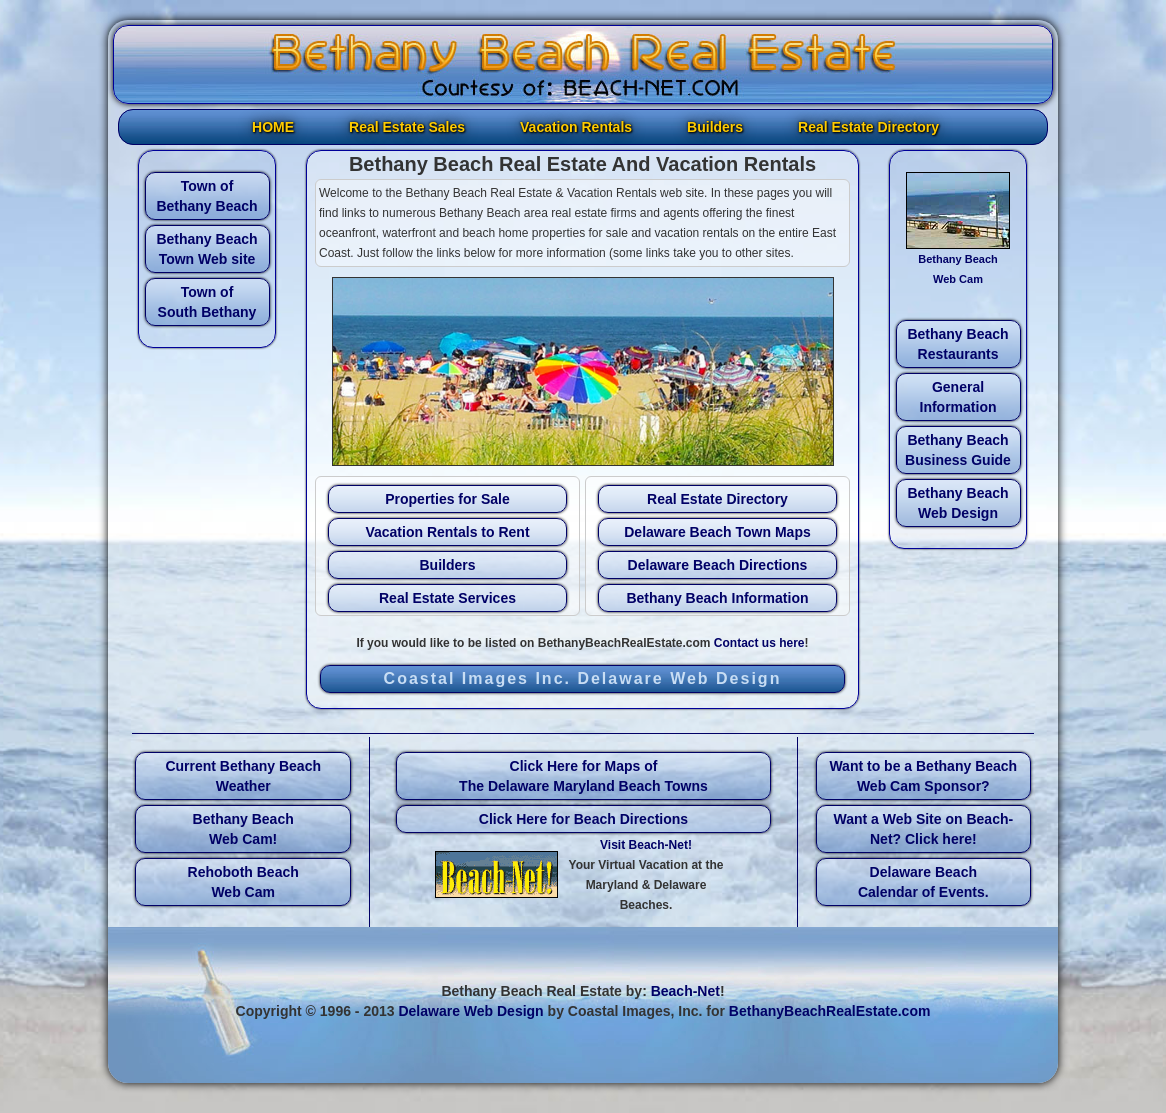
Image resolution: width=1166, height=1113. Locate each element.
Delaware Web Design (470, 1011)
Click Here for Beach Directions (583, 819)
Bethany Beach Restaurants (957, 344)
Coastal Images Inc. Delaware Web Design (583, 678)
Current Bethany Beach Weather (243, 776)
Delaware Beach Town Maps (717, 532)
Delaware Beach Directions (718, 565)
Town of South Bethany (207, 302)
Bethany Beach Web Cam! (243, 829)
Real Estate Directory (868, 127)
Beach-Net (685, 991)
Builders (715, 127)
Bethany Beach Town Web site (206, 249)
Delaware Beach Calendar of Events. (923, 882)
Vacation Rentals (576, 127)
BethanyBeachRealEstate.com (830, 1011)
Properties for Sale (447, 499)
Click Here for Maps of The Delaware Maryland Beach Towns (583, 776)
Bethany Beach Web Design (957, 503)
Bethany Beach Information (717, 598)
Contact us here (759, 643)
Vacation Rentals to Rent (447, 532)
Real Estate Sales (407, 127)
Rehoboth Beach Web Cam (243, 882)
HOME (273, 127)
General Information (958, 397)
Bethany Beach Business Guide (958, 450)
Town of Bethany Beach (206, 196)
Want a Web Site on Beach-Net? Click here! (923, 829)
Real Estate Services (447, 598)
